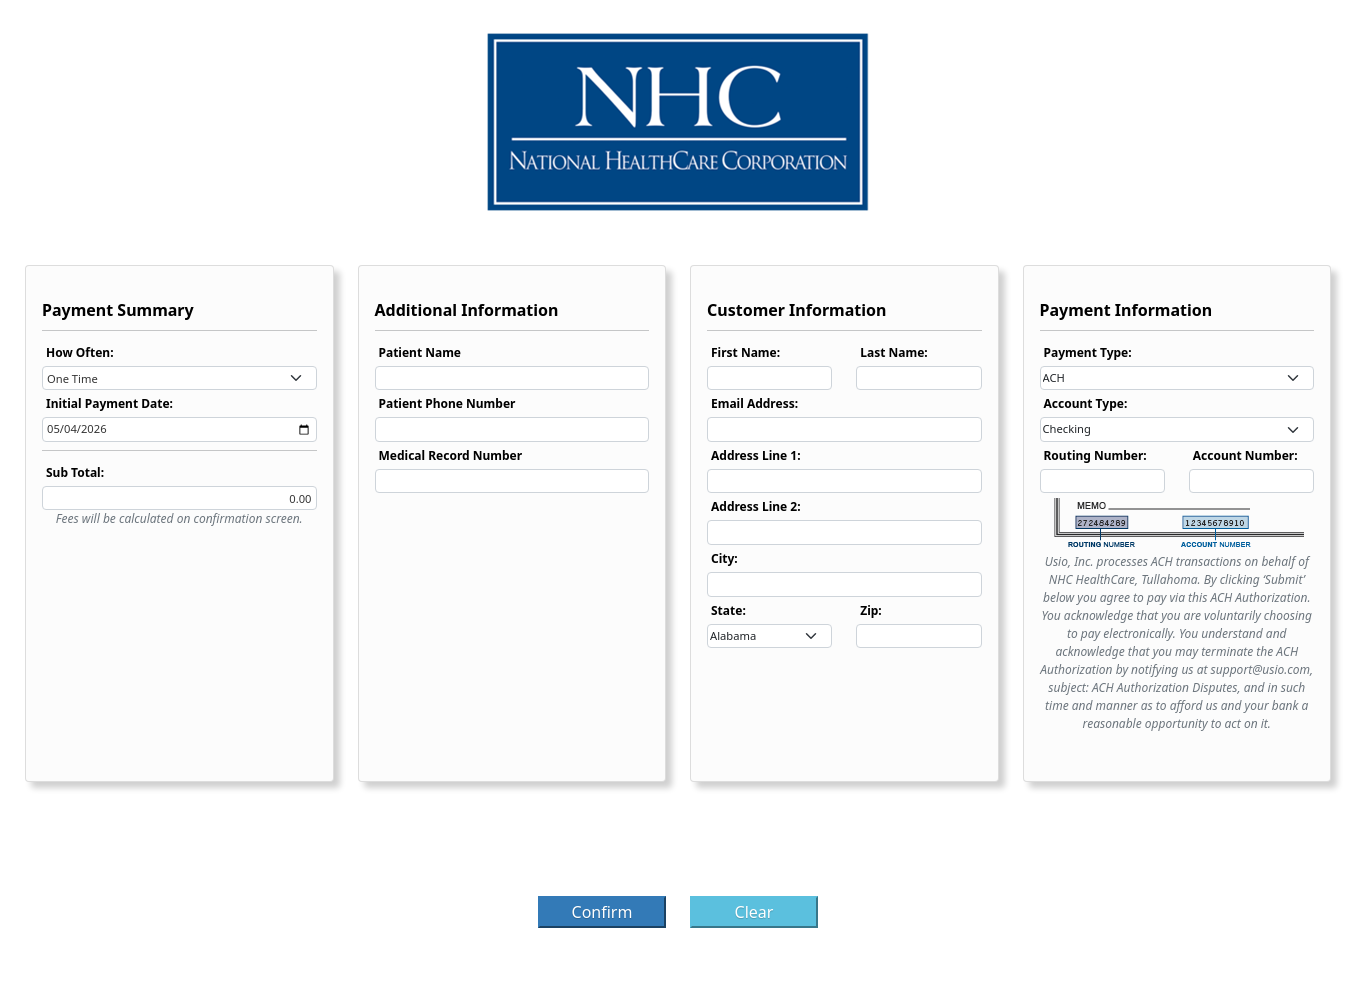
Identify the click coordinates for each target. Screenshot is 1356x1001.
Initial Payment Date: (109, 403)
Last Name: (893, 352)
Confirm (602, 912)
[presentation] (678, 845)
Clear (754, 912)
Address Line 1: (756, 455)
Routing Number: (1095, 455)
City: (724, 558)
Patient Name (420, 352)
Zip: (871, 610)
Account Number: (1245, 455)
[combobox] (179, 378)
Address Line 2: (756, 506)
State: (728, 610)
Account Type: (1086, 403)
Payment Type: (1088, 352)
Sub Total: (75, 472)
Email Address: (754, 403)
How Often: (80, 352)
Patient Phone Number (447, 403)
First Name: (745, 352)
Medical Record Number (451, 455)
